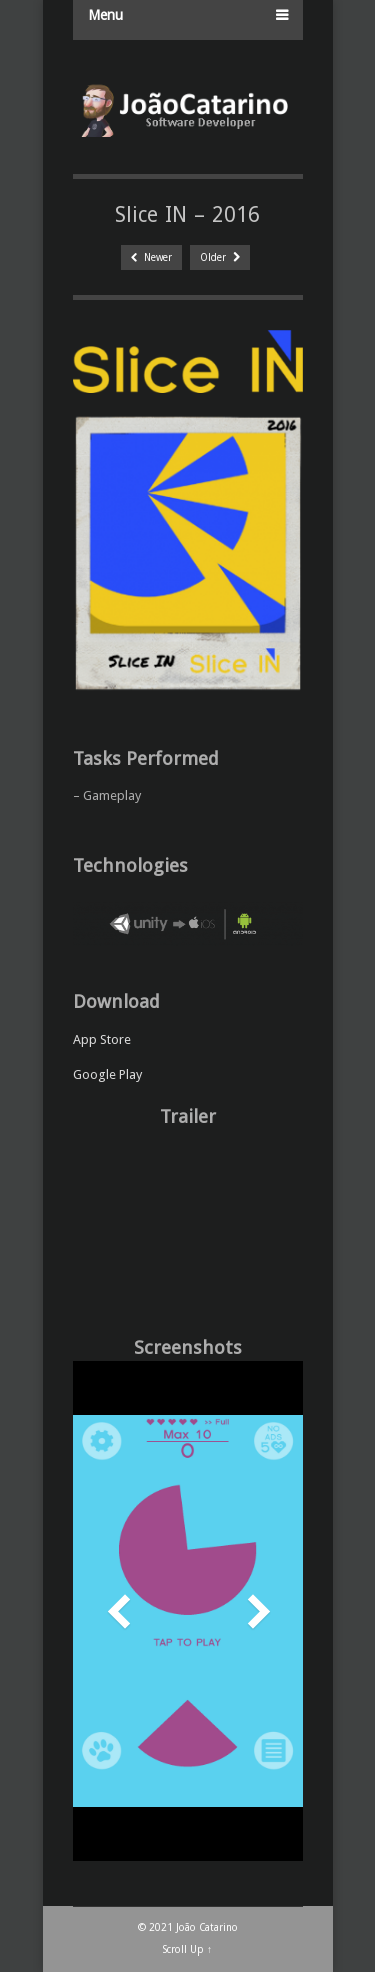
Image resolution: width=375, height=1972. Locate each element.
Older (220, 257)
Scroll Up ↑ (187, 1949)
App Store (102, 1039)
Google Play (107, 1074)
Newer (151, 257)
